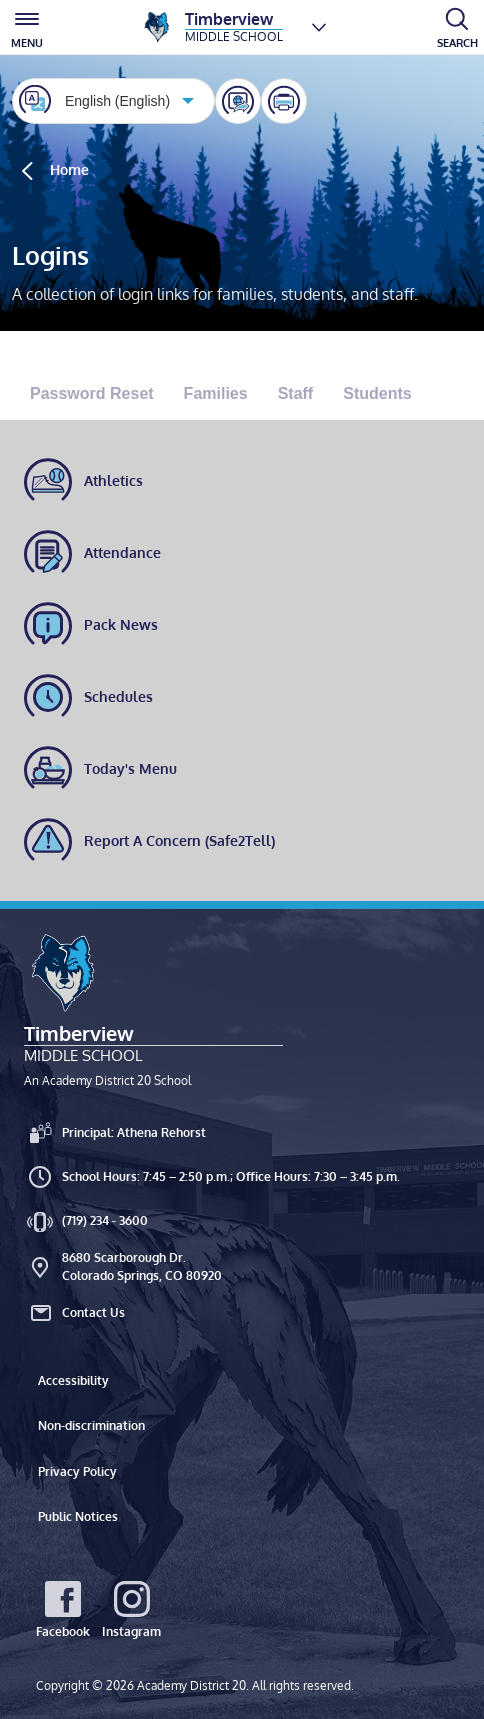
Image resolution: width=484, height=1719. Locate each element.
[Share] (238, 101)
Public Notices (78, 1516)
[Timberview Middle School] (212, 27)
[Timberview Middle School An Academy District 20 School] (153, 1010)
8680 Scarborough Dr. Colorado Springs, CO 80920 (123, 1266)
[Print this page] (284, 101)
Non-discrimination (91, 1425)
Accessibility (73, 1380)
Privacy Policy (77, 1471)
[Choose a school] (319, 27)
